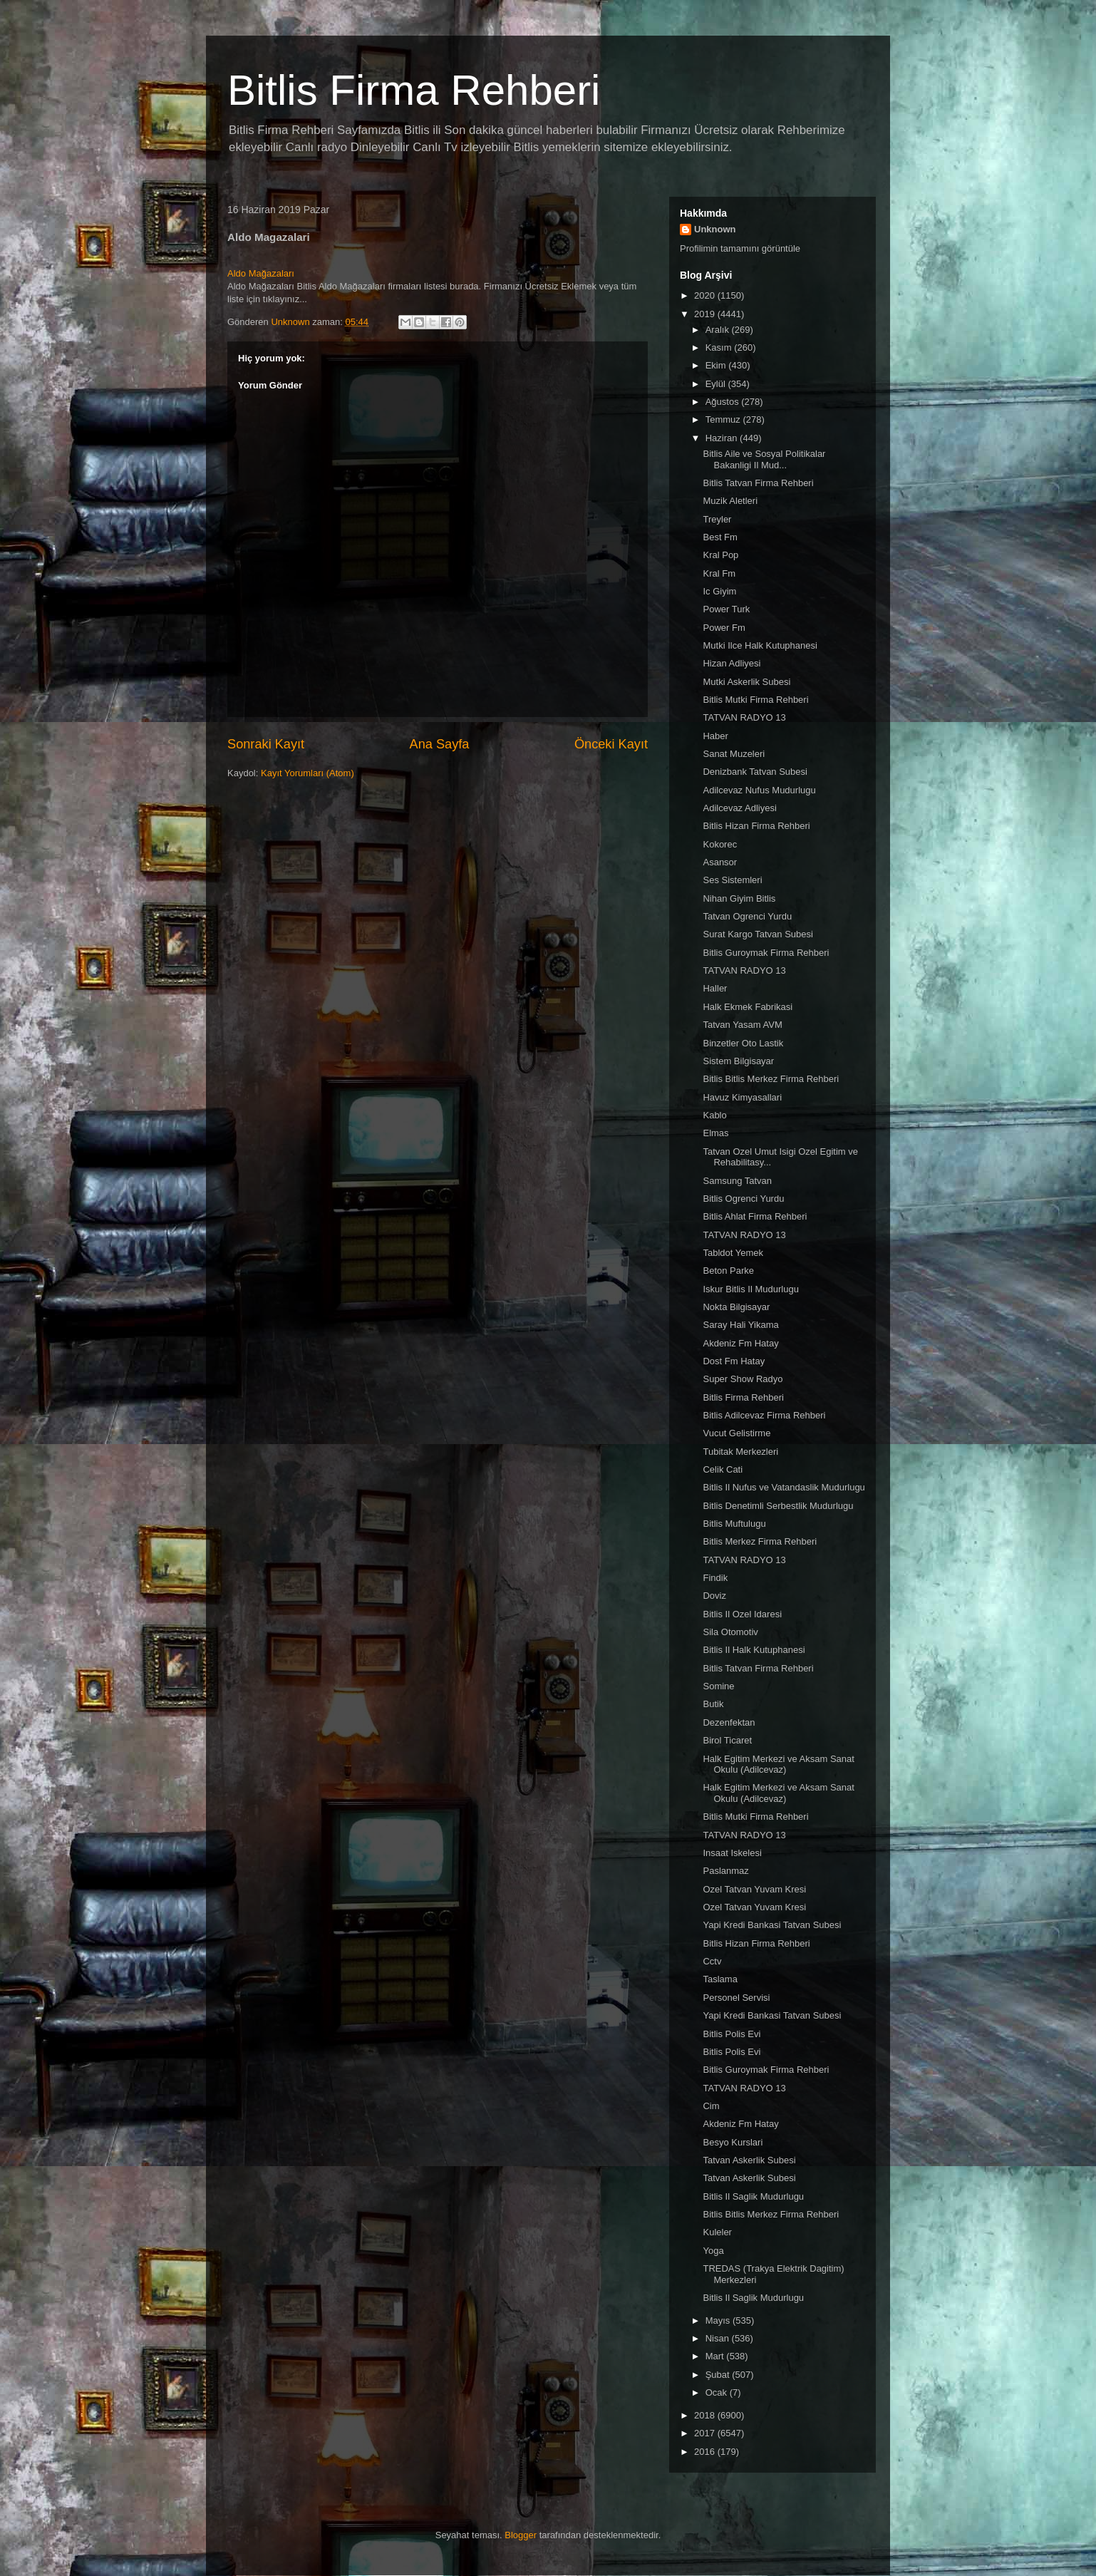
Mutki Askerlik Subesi (746, 681)
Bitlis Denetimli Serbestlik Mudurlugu (778, 1505)
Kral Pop (720, 555)
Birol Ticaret (727, 1740)
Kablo (714, 1115)
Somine (718, 1686)
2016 (706, 2451)
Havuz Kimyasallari (742, 1097)
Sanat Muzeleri (734, 753)
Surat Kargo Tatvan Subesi (757, 934)
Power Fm (724, 627)
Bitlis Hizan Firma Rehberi (756, 825)
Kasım (719, 347)
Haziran (722, 438)
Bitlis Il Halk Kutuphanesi (754, 1649)
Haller (715, 988)
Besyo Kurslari (732, 2142)
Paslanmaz (725, 1870)
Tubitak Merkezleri (740, 1451)
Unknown (715, 229)
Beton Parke (728, 1270)
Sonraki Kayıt (265, 744)
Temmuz (724, 419)
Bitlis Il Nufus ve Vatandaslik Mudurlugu (783, 1487)
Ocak (717, 2392)
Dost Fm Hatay (734, 1361)
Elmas (715, 1133)
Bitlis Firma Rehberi (413, 90)
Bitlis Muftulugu (734, 1523)
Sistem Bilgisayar (738, 1061)
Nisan (718, 2338)
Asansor (720, 862)
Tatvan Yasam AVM (742, 1024)
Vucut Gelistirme (736, 1433)
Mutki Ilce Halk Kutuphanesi (760, 645)
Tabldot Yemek (733, 1252)
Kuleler (717, 2232)
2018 (706, 2415)
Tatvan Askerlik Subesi (749, 2160)
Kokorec (720, 844)
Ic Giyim (719, 591)
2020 (706, 295)
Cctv (712, 1961)
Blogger (521, 2535)
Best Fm (720, 537)
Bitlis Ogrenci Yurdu (743, 1198)
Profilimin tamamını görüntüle (740, 248)
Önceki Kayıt (611, 744)
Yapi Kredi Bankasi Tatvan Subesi (772, 1925)
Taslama (720, 1979)
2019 (706, 314)
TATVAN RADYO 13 (744, 717)
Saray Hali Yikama (740, 1324)
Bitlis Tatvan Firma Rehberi (758, 483)
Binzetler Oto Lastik (743, 1043)
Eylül (716, 383)
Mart (716, 2356)
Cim (711, 2106)
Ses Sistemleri (732, 880)
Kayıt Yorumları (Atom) (307, 773)
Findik (715, 1577)
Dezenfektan (729, 1722)
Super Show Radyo (742, 1379)
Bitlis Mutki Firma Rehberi (755, 699)
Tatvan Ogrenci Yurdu (747, 916)
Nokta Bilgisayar (736, 1307)
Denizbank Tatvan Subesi (755, 771)
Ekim (717, 365)
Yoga (713, 2250)
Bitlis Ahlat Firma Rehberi (755, 1216)
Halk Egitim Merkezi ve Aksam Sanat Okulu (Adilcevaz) (778, 1764)
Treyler (717, 519)
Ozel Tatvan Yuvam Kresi (754, 1889)
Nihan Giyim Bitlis (739, 898)
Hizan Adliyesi (731, 663)
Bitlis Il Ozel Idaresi (742, 1614)
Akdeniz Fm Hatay (740, 1343)
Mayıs (719, 2320)
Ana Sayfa (440, 744)
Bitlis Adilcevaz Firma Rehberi (764, 1415)
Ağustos (723, 401)
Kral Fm (719, 573)
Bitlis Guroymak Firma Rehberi (766, 952)
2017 (706, 2433)
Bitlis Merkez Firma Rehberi (760, 1541)
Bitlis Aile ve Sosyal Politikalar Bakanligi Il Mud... (764, 459)
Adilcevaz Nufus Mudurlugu (759, 790)
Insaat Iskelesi (732, 1853)
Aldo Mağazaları (260, 273)
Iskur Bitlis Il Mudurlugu (750, 1289)
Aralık (718, 329)
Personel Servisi (736, 1997)
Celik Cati (723, 1469)
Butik (713, 1704)
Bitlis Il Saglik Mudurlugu (753, 2196)
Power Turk (726, 609)
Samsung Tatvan (737, 1180)
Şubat (719, 2374)
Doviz (714, 1595)
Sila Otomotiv (730, 1632)
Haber (715, 736)
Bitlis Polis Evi (731, 2034)
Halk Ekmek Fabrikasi (747, 1006)
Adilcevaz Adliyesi (739, 808)
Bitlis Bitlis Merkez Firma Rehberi (771, 1078)
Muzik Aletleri (730, 500)
